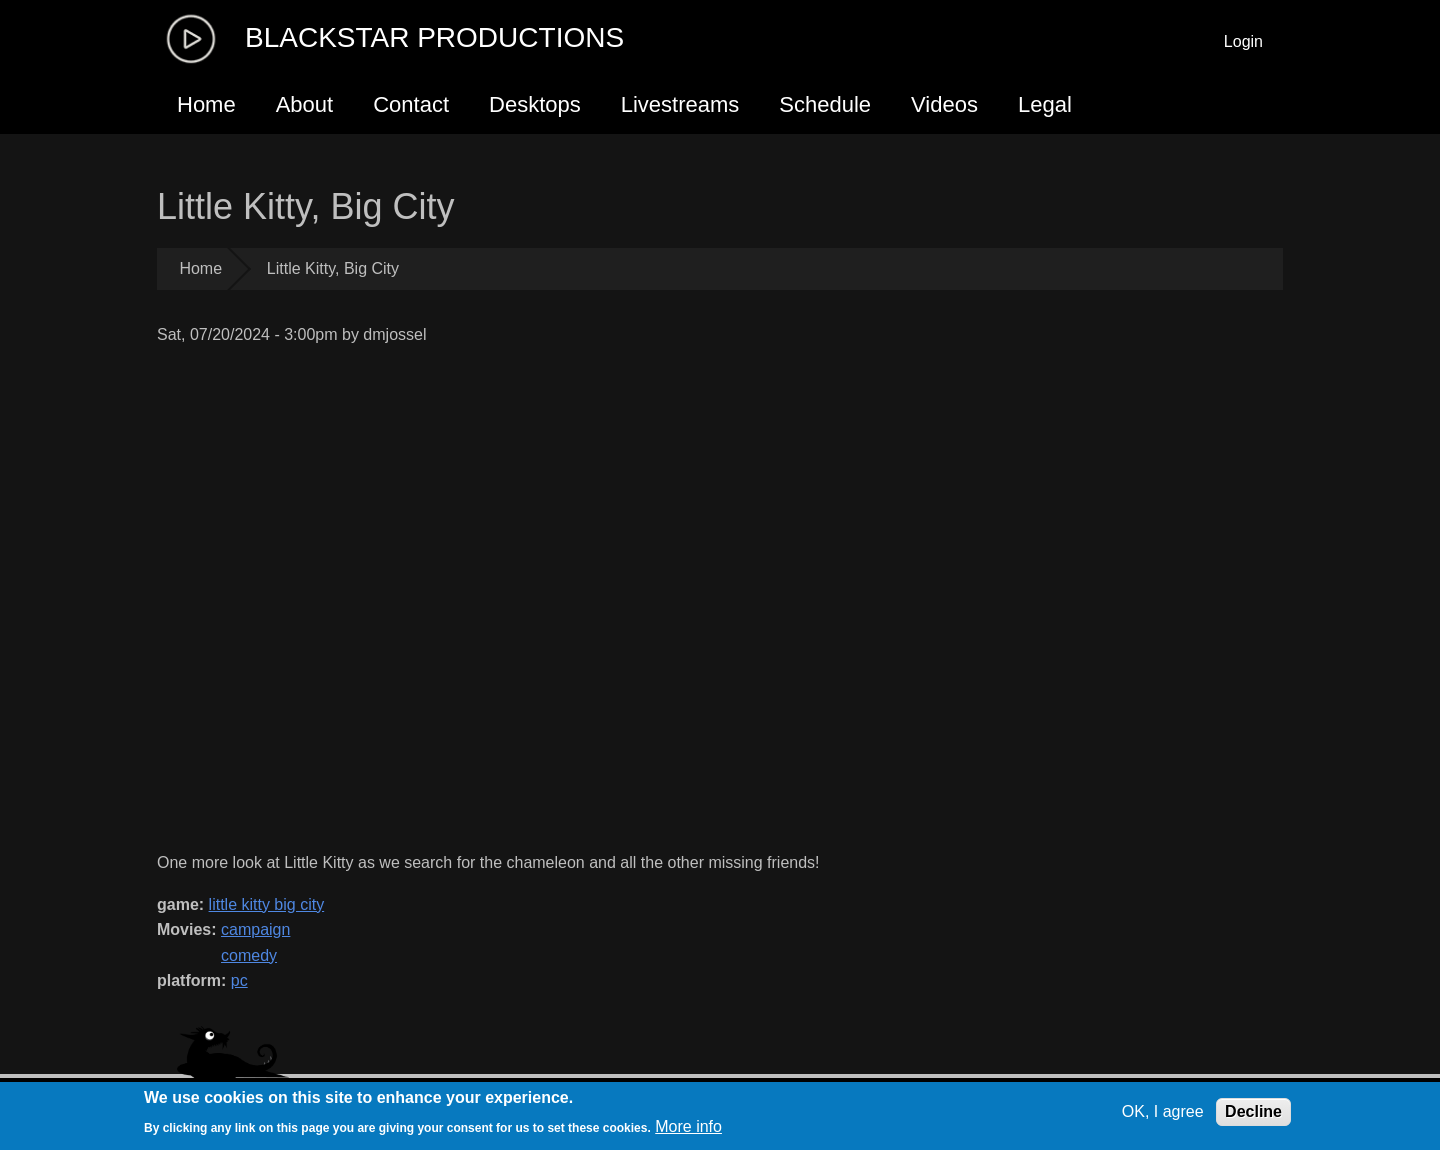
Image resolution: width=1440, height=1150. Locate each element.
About (305, 104)
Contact (411, 104)
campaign (255, 929)
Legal (1045, 104)
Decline (1253, 1111)
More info (688, 1126)
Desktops (535, 104)
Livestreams (680, 104)
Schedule (825, 104)
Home (206, 104)
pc (239, 980)
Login (1243, 41)
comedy (249, 955)
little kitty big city (267, 904)
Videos (944, 104)
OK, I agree (1163, 1111)
